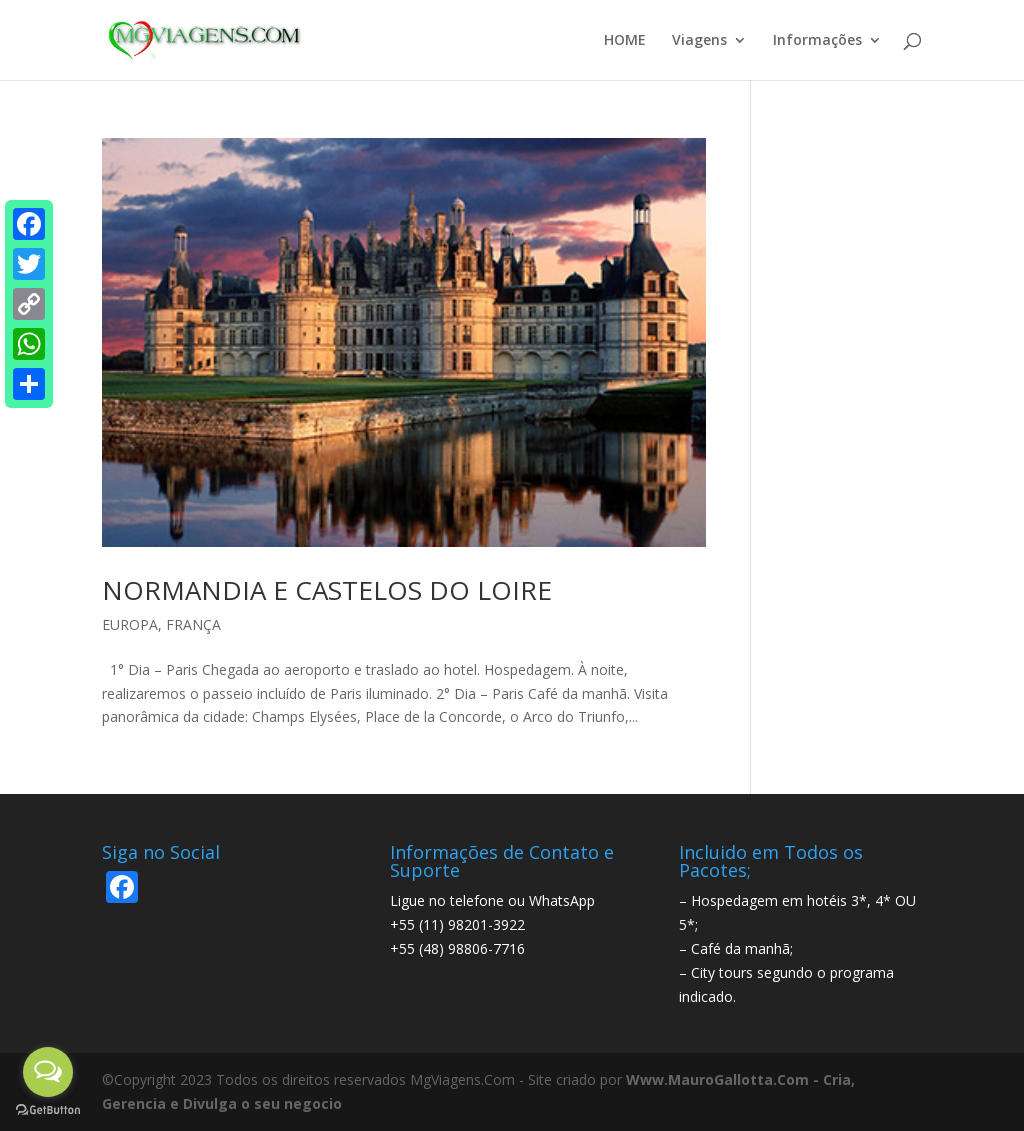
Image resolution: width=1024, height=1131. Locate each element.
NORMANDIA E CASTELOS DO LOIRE (327, 590)
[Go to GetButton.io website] (48, 1110)
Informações (817, 41)
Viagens (699, 41)
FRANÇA (193, 624)
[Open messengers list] (48, 1072)
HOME (625, 41)
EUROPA (130, 624)
